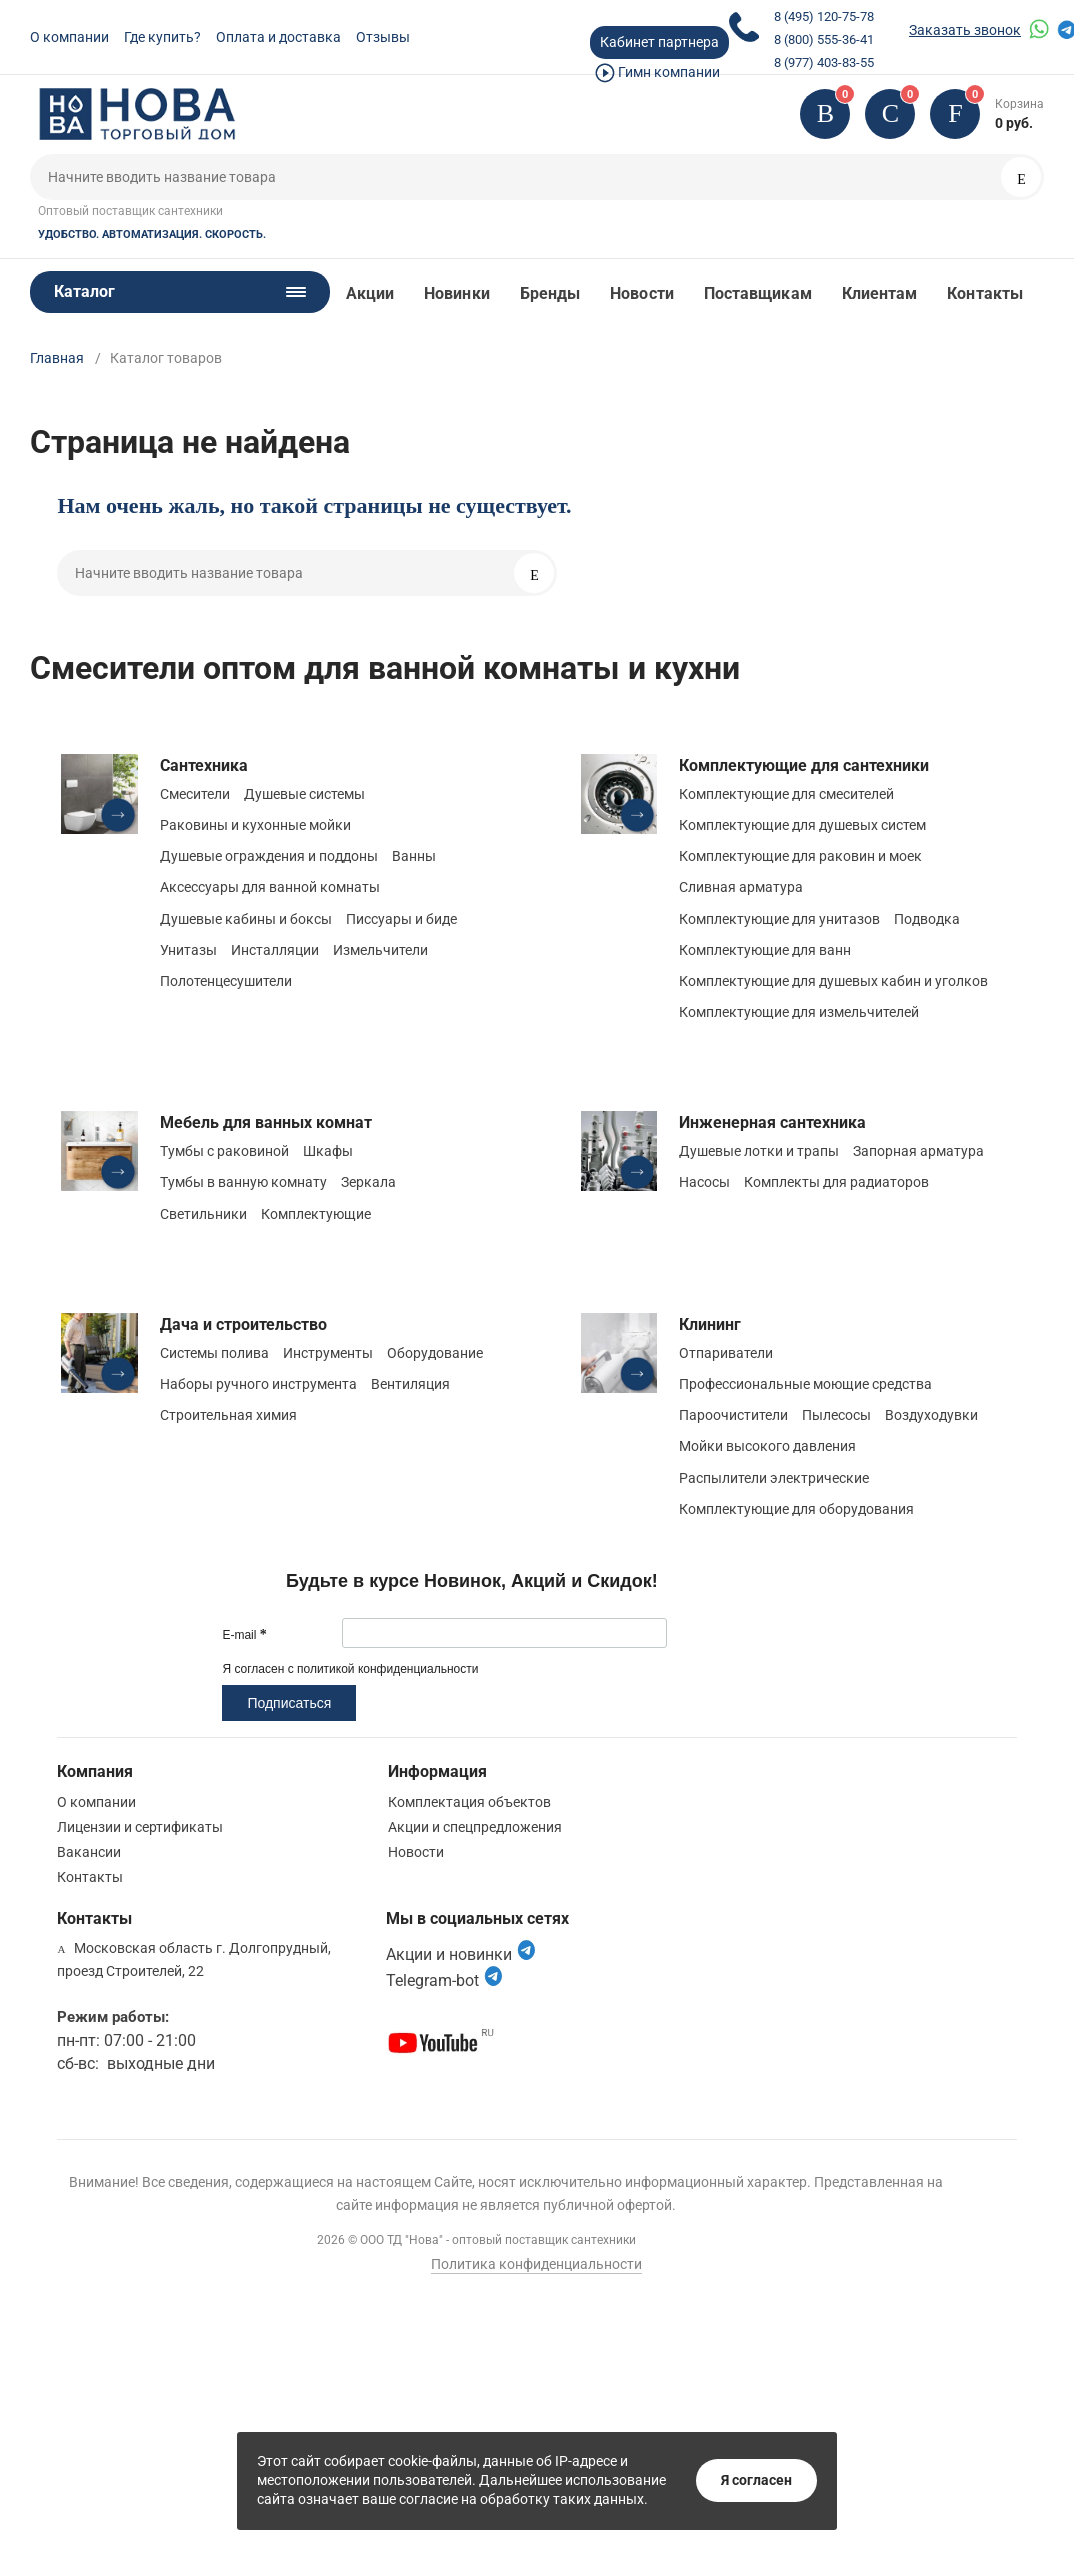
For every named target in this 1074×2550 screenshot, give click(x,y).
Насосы (704, 1182)
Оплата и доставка (278, 37)
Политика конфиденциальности (536, 2264)
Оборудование (435, 1353)
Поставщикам (758, 293)
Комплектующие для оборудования (796, 1509)
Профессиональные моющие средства (805, 1384)
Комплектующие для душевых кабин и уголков (833, 981)
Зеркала (368, 1182)
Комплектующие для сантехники (804, 765)
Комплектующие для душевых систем (802, 825)
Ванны (414, 856)
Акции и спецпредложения (475, 1827)
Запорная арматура (918, 1151)
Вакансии (89, 1852)
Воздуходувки (931, 1415)
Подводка (927, 919)
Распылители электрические (774, 1478)
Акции (370, 293)
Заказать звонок (965, 30)
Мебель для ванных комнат (266, 1122)
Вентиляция (410, 1384)
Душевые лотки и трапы (759, 1151)
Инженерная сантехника (772, 1122)
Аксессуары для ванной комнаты (270, 887)
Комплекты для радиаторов (836, 1182)
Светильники (203, 1214)
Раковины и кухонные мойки (255, 825)
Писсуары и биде (401, 919)
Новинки (457, 293)
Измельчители (380, 950)
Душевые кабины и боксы (246, 919)
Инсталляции (275, 950)
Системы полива (214, 1353)
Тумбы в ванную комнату (243, 1182)
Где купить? (162, 37)
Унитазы (188, 950)
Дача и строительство (243, 1324)
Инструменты (328, 1353)
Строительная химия (228, 1415)
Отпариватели (726, 1353)
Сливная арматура (741, 887)
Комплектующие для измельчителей (799, 1012)
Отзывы (383, 37)
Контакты (985, 293)
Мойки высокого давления (767, 1446)
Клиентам (880, 293)
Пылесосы (836, 1415)
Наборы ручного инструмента (258, 1384)
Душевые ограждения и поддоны (269, 856)
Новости (642, 293)
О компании (69, 37)
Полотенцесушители (226, 981)
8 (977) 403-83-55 (824, 62)
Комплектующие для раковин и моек (800, 856)
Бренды (550, 293)
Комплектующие (316, 1214)
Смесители (195, 794)
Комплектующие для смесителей (786, 794)
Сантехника (204, 765)
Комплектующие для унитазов (779, 919)
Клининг (710, 1324)
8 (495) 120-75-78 (824, 16)
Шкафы (328, 1151)
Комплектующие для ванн (765, 950)
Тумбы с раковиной (224, 1151)
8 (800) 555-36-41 (824, 39)
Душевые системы (304, 794)
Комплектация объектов (469, 1802)
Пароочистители (733, 1415)
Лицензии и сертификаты (140, 1827)
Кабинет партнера (659, 42)
